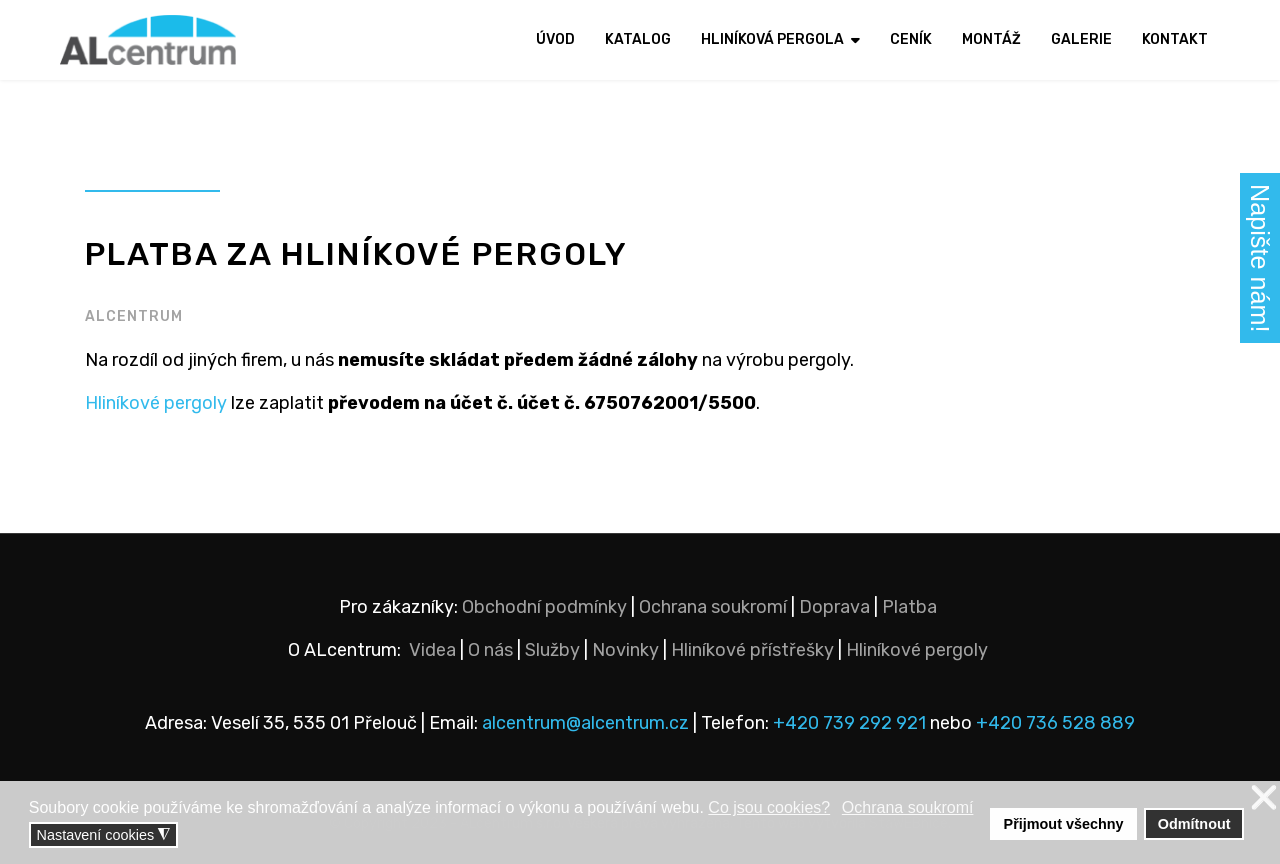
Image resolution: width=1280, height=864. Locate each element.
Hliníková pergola (772, 39)
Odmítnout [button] (1194, 824)
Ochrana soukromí (713, 607)
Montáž (991, 39)
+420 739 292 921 (849, 723)
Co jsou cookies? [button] (769, 807)
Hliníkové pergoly (156, 403)
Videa (432, 650)
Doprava (834, 607)
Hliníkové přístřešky (752, 650)
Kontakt (1175, 39)
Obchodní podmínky (544, 607)
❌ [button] (1264, 798)
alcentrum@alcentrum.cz (587, 723)
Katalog (638, 39)
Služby (552, 650)
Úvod (555, 39)
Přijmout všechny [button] (1064, 824)
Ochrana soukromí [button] (908, 807)
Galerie (1081, 39)
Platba (909, 607)
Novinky (625, 650)
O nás (490, 650)
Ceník (911, 39)
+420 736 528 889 (1055, 723)
